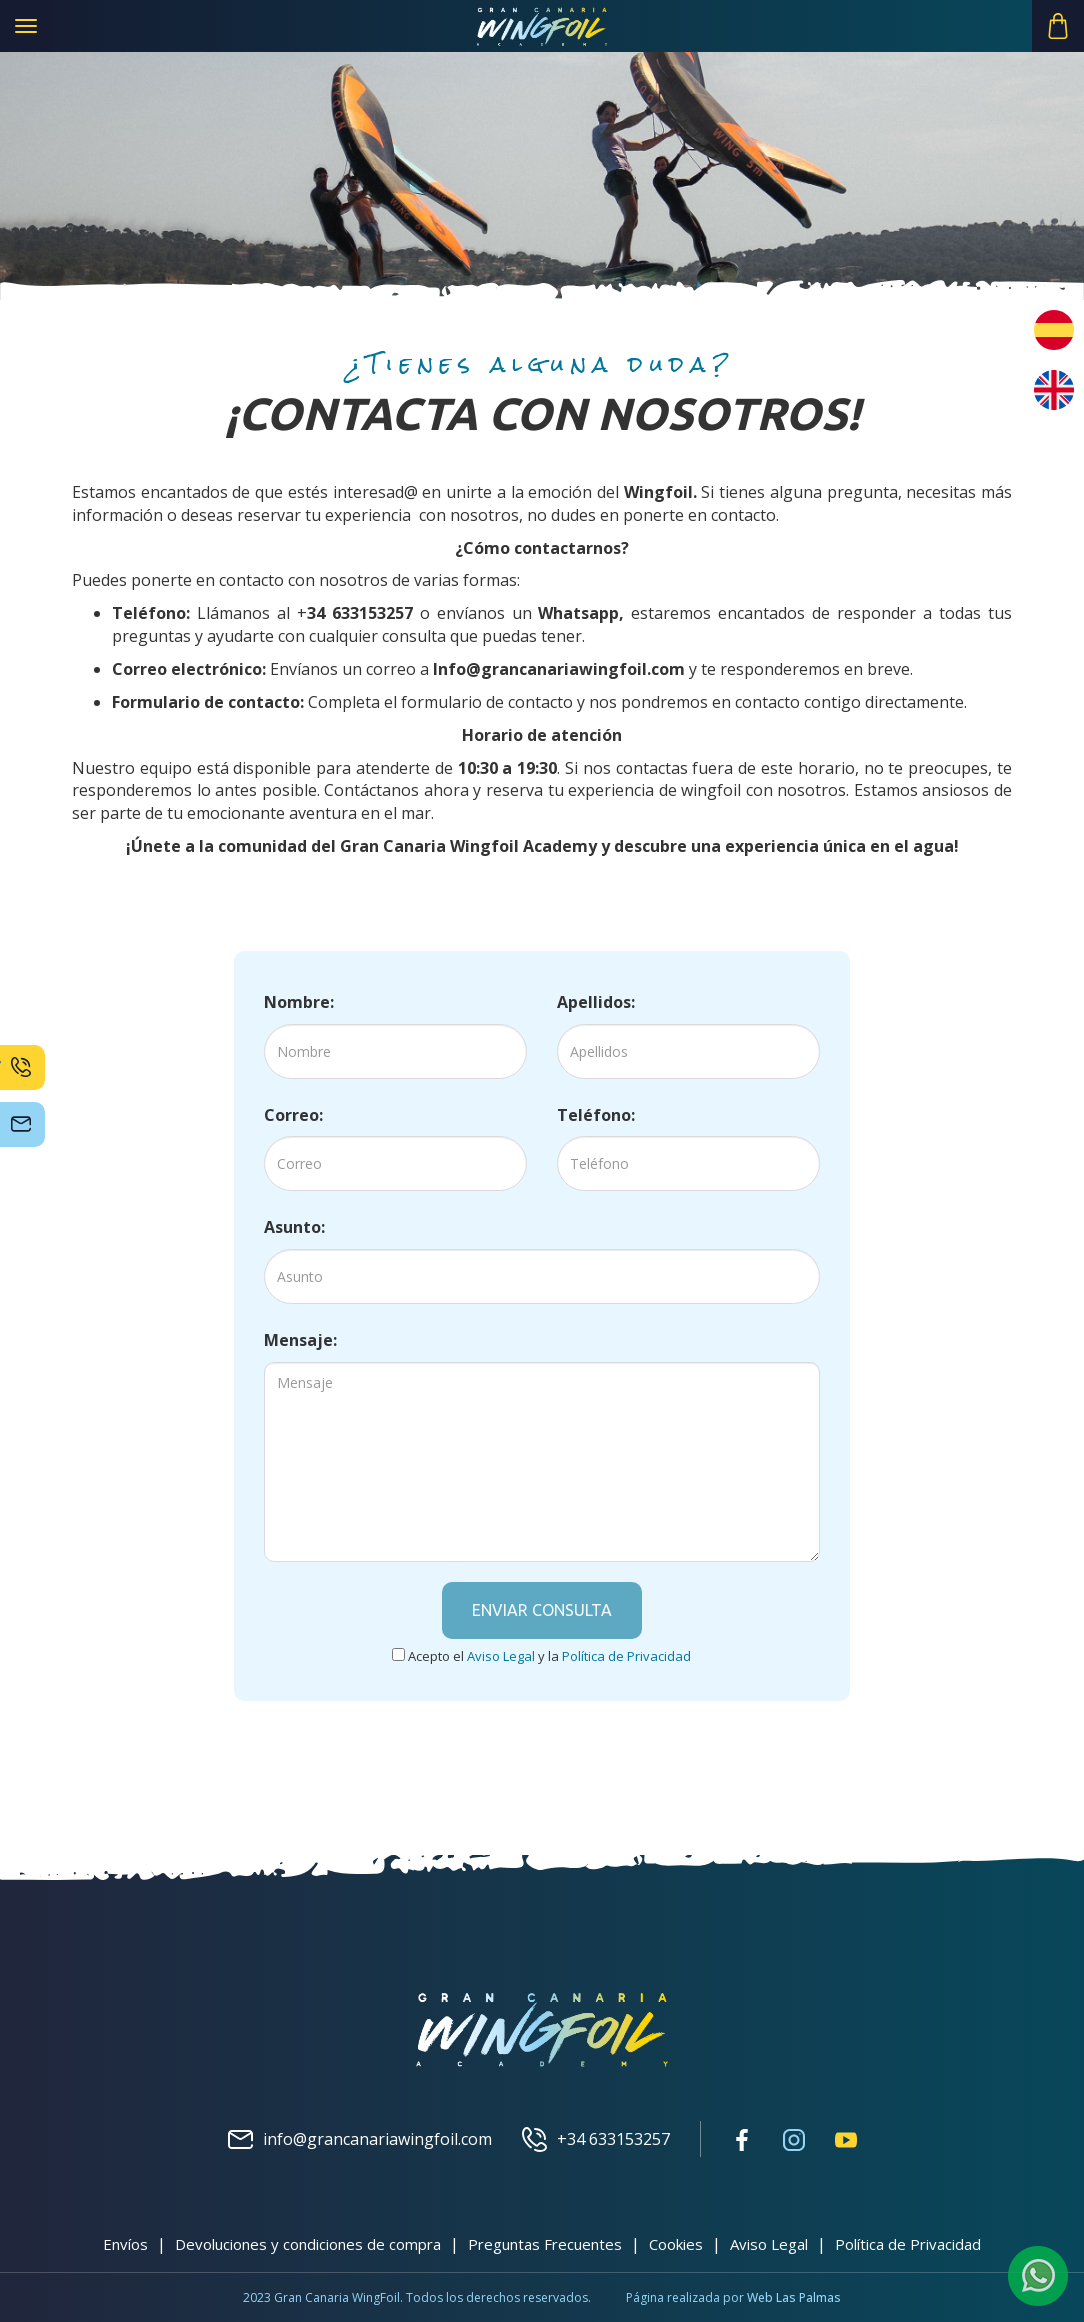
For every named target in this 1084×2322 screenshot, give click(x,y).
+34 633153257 (596, 2139)
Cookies (676, 2244)
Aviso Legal (769, 2244)
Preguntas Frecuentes (545, 2244)
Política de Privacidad (908, 2244)
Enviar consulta (542, 1610)
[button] (1058, 26)
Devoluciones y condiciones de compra (308, 2244)
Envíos (125, 2244)
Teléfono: (596, 1115)
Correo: (293, 1115)
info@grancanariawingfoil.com (360, 2139)
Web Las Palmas (794, 2297)
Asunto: (294, 1227)
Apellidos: (596, 1002)
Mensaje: (300, 1340)
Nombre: (299, 1002)
